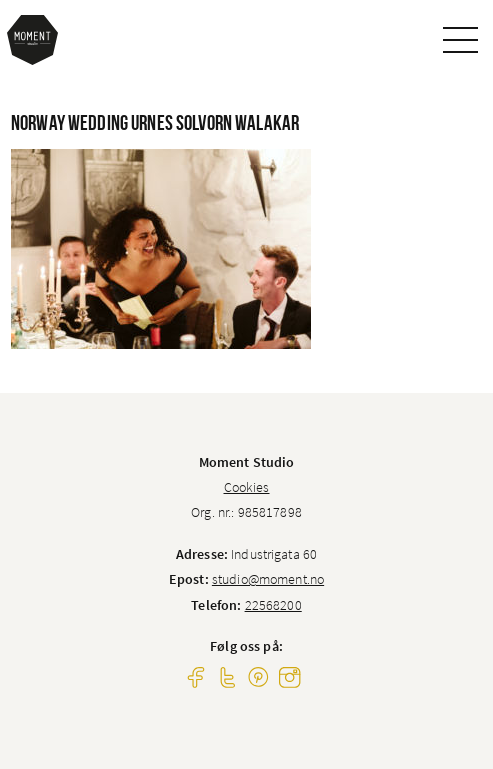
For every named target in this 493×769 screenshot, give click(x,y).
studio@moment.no (268, 579)
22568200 (273, 605)
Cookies (247, 487)
